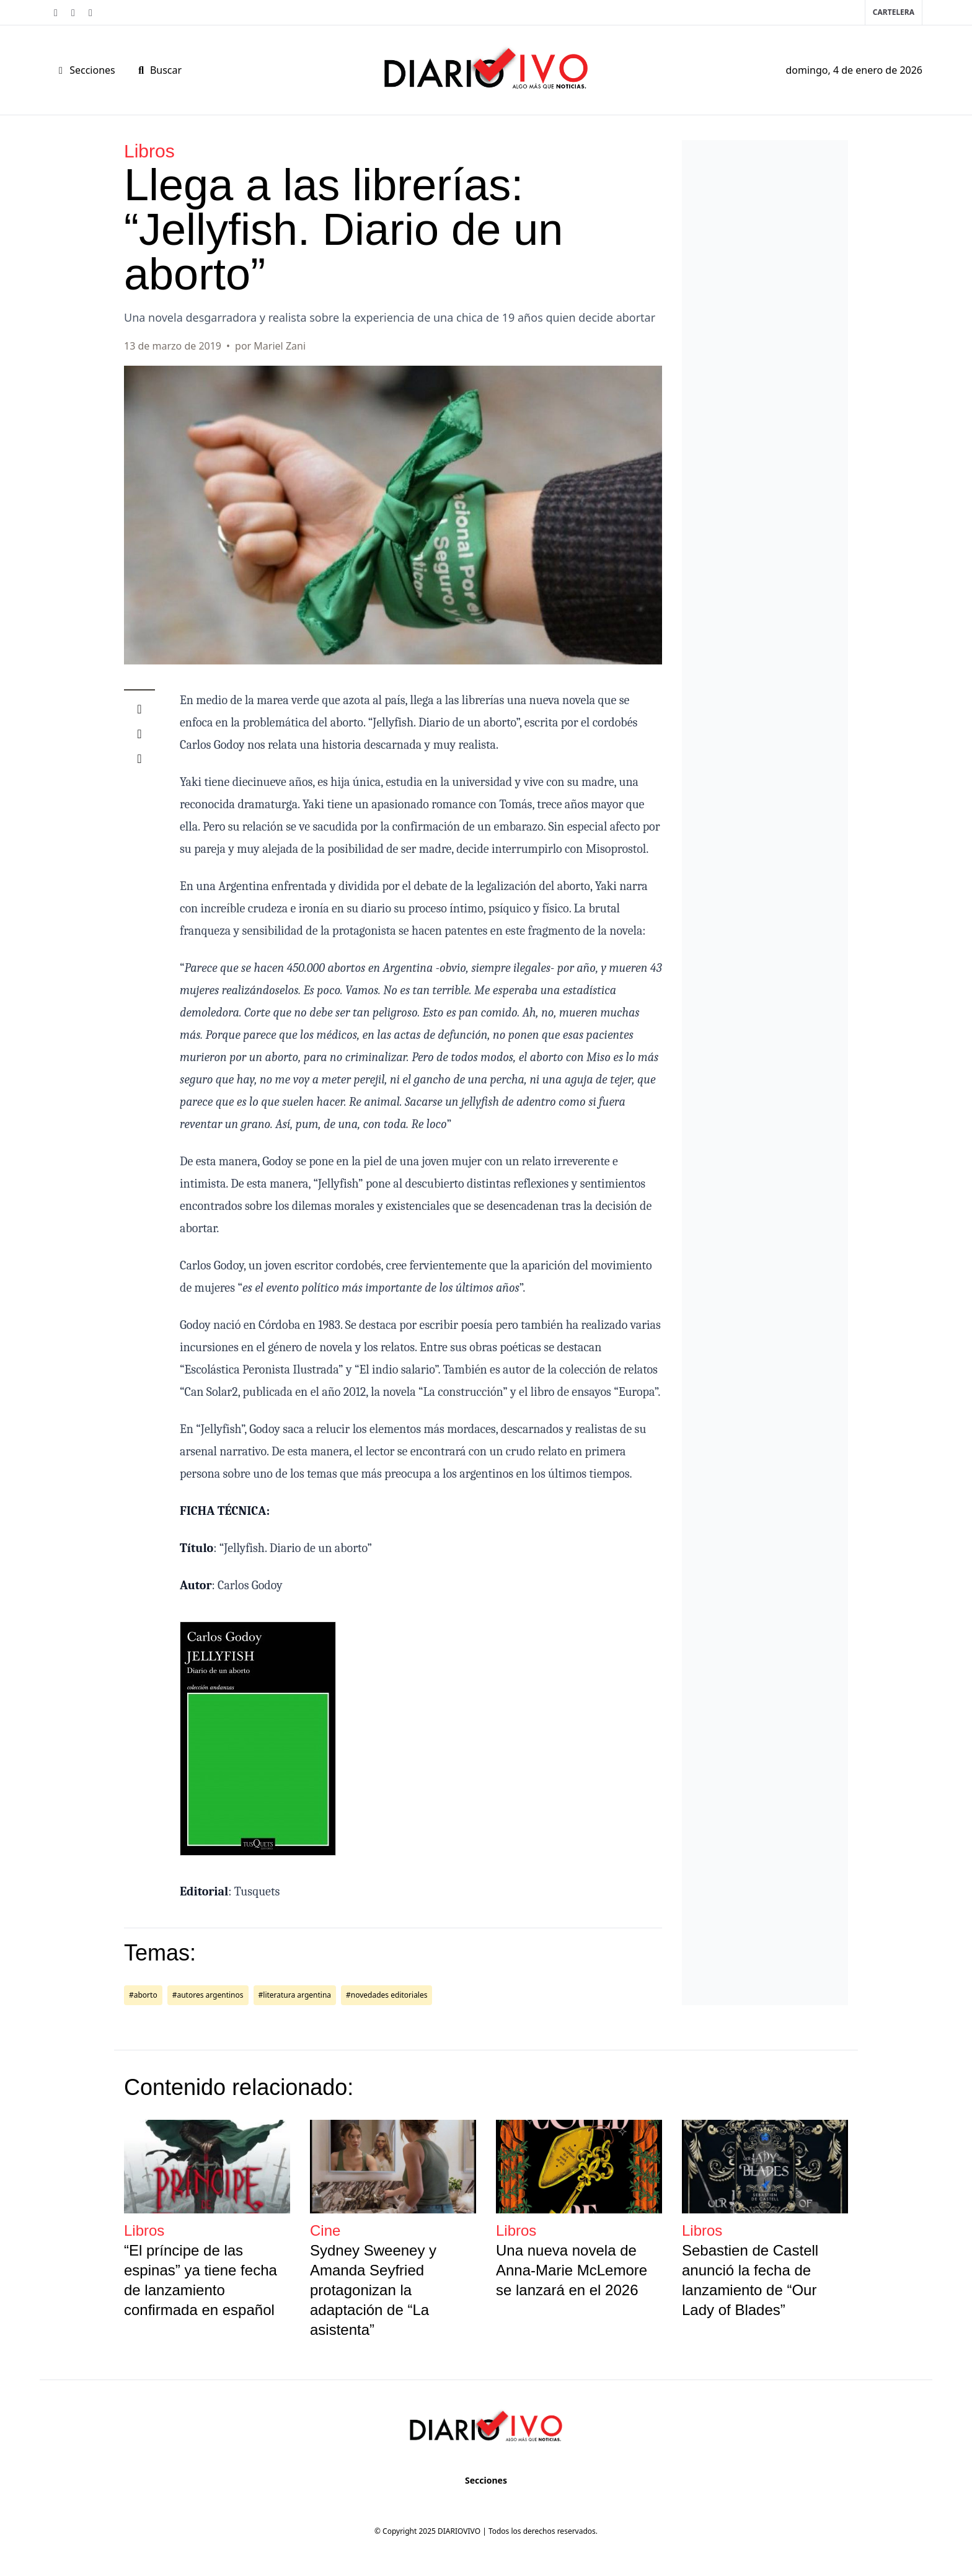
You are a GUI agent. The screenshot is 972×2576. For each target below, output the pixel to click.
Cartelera (893, 12)
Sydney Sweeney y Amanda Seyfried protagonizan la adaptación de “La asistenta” (373, 2290)
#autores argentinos (208, 1995)
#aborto (143, 1995)
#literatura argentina (295, 1995)
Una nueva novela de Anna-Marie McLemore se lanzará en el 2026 (571, 2270)
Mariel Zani (280, 346)
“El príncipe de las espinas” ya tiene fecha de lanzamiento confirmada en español (200, 2280)
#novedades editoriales (386, 1995)
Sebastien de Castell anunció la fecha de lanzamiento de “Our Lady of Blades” (750, 2280)
